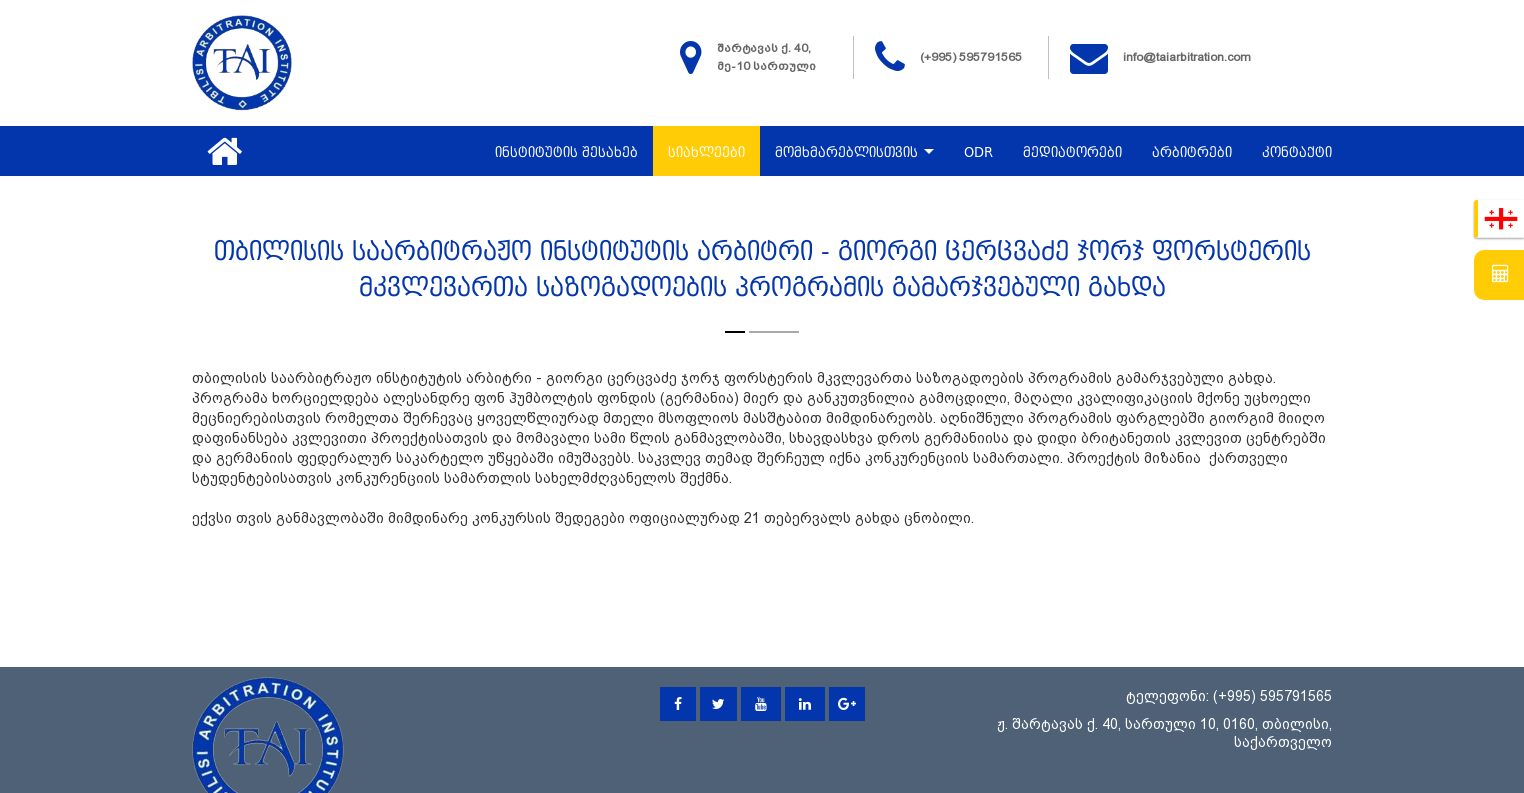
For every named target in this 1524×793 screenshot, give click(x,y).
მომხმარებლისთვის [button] (854, 153)
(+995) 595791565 (971, 57)
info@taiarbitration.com (1187, 57)
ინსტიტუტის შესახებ (566, 153)
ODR (978, 153)
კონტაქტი (1297, 153)
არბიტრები (1192, 153)
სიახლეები (706, 153)
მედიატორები (1072, 153)
